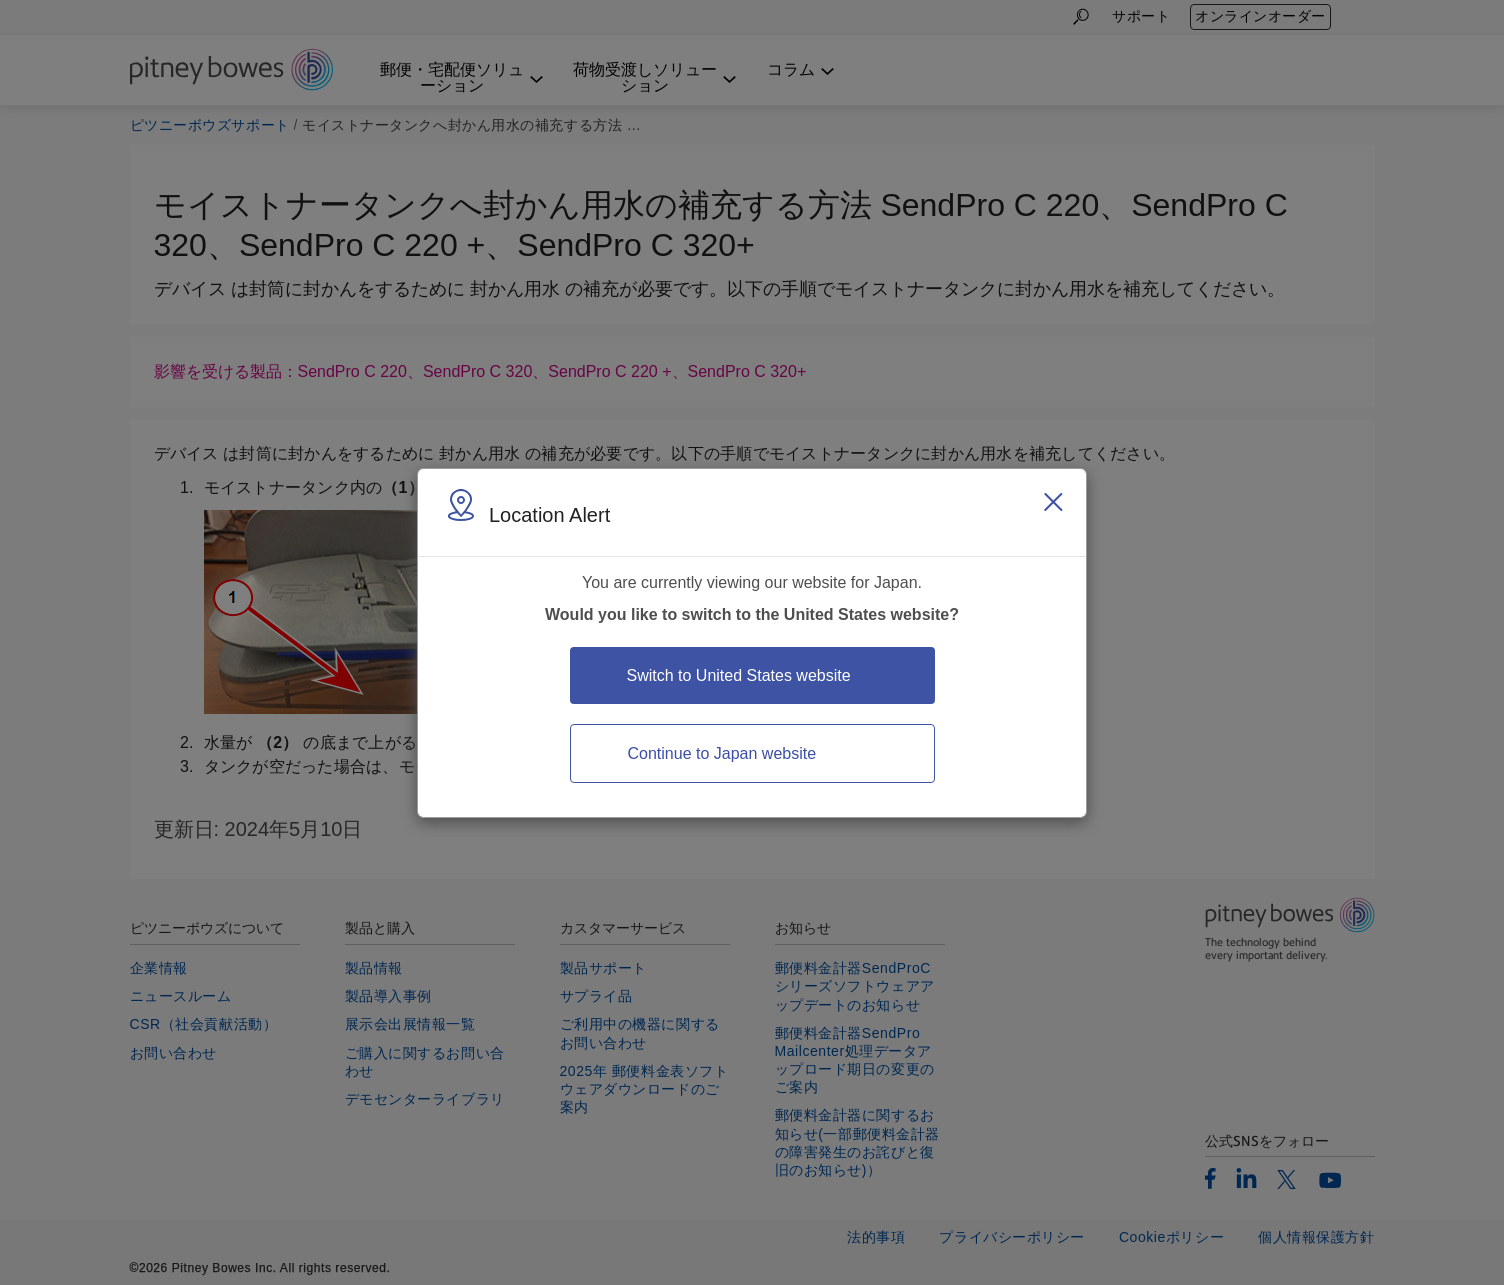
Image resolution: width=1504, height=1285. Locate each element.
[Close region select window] (1053, 502)
